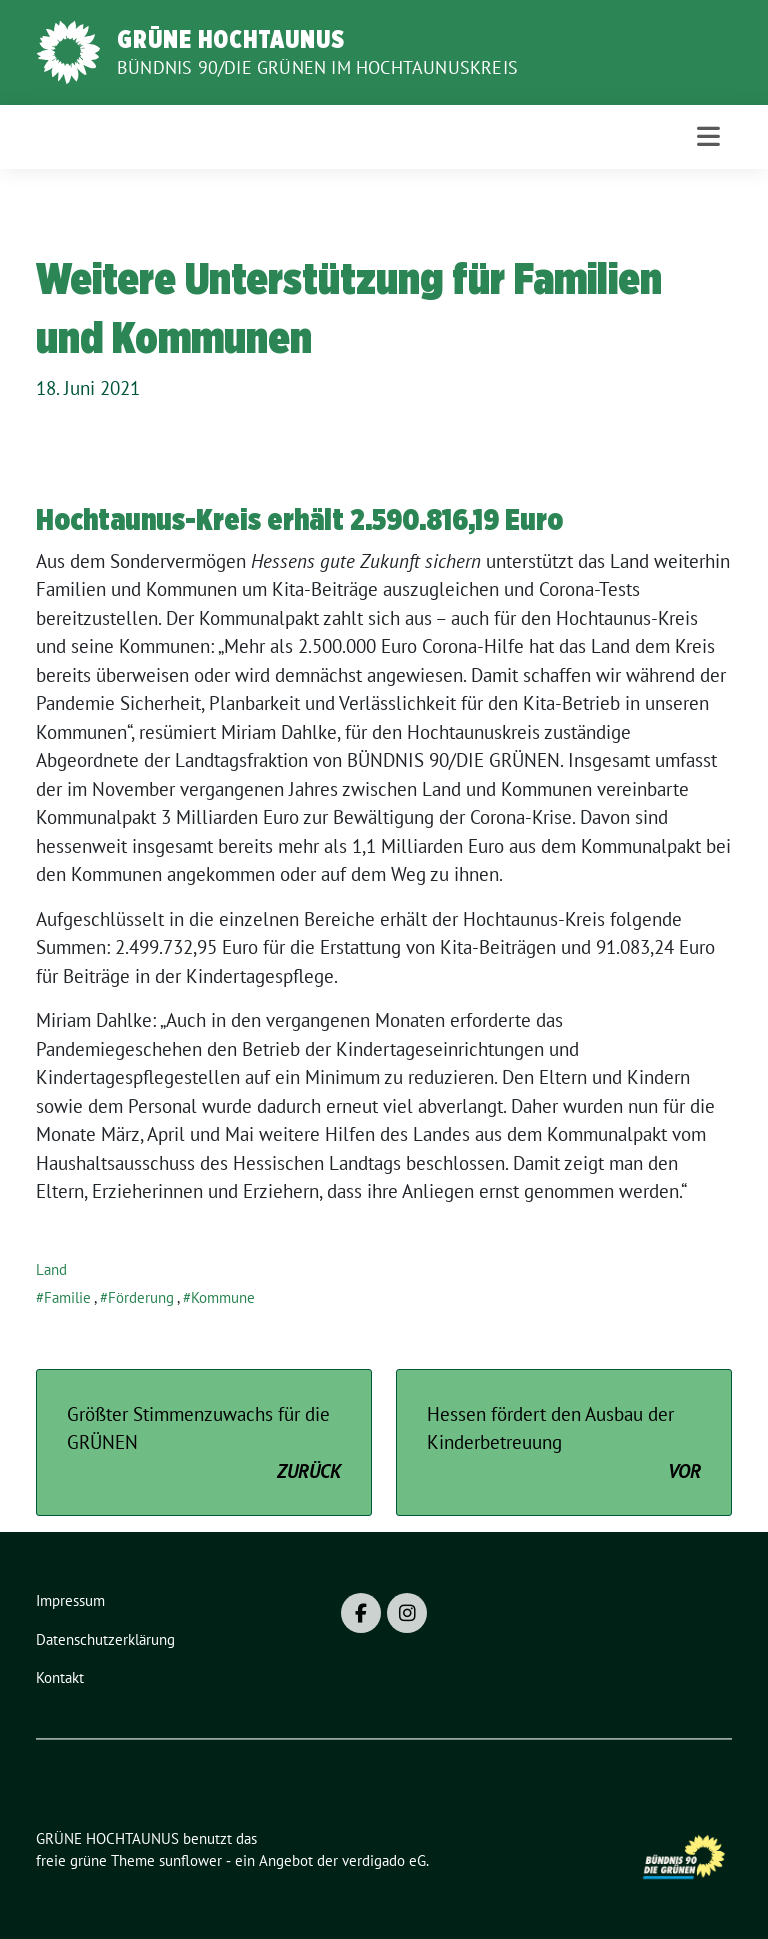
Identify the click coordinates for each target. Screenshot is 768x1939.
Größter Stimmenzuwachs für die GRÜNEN (204, 1444)
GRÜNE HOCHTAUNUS (231, 39)
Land (51, 1269)
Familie (67, 1297)
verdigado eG (384, 1860)
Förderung (141, 1297)
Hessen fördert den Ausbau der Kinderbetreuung (564, 1444)
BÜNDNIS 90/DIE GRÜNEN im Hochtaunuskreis (317, 67)
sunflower (190, 1860)
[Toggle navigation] (708, 136)
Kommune (223, 1297)
